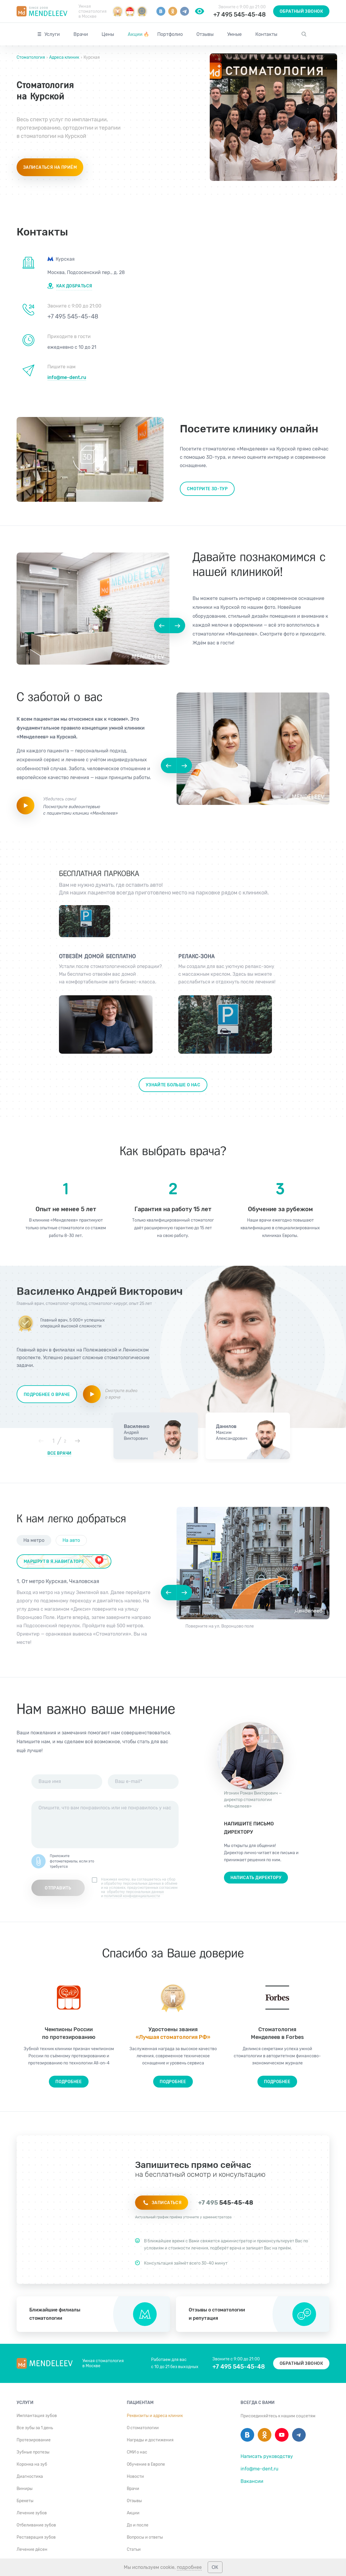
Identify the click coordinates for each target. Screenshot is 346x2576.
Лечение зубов (32, 2512)
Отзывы (205, 34)
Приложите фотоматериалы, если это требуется (72, 1861)
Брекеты (25, 2500)
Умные (234, 34)
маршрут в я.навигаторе (54, 1561)
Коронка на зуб (32, 2464)
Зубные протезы (33, 2452)
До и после (137, 2525)
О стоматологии (143, 2427)
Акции (138, 34)
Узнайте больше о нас (173, 1085)
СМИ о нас (137, 2452)
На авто (71, 1540)
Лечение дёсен (32, 2549)
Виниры (25, 2488)
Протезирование (34, 2440)
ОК (215, 2567)
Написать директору (256, 1877)
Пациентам (140, 2402)
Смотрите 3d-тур (207, 488)
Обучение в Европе (146, 2464)
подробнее (189, 2567)
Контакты (266, 34)
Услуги (52, 34)
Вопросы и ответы (145, 2537)
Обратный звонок (301, 11)
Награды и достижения (150, 2440)
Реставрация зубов (36, 2537)
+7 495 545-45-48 (239, 14)
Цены (108, 34)
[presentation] (142, 1861)
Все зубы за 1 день (35, 2427)
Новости (135, 2476)
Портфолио (170, 34)
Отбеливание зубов (36, 2525)
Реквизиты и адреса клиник (155, 2415)
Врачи (80, 34)
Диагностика (30, 2476)
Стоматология (31, 57)
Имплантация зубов (37, 2415)
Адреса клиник (64, 57)
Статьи (134, 2549)
